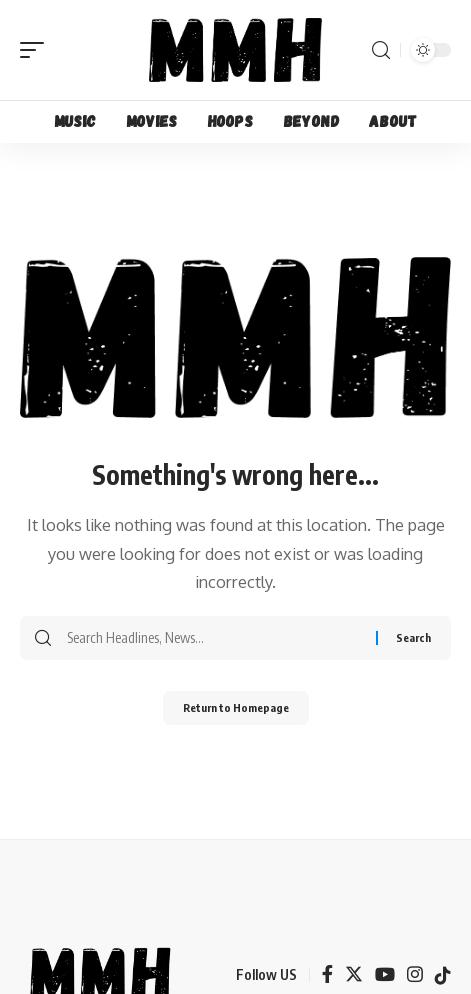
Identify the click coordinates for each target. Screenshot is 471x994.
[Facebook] (327, 975)
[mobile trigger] (37, 50)
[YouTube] (385, 975)
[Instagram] (415, 975)
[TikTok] (443, 975)
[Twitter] (354, 975)
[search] (381, 50)
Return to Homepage (236, 707)
